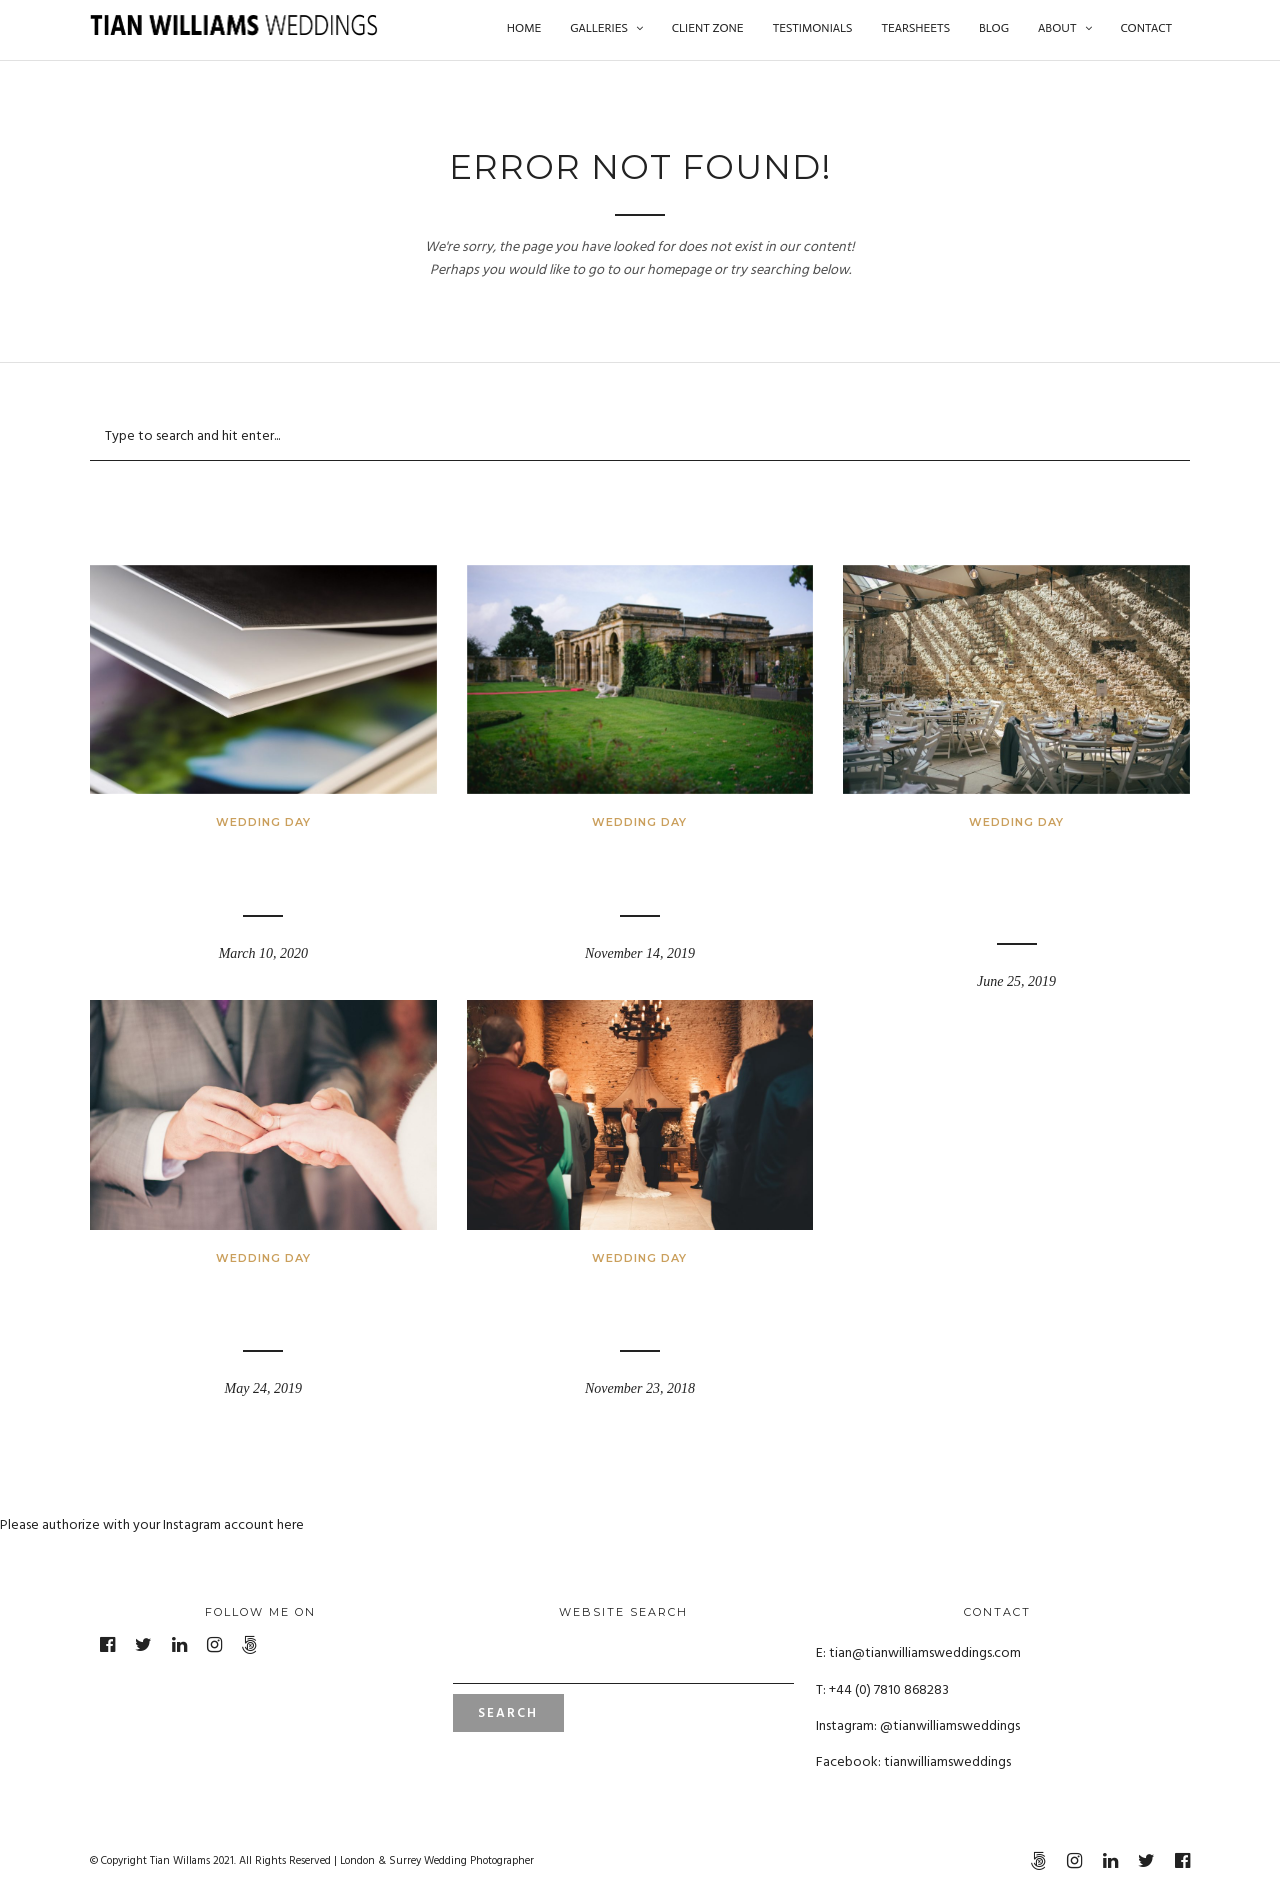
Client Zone (708, 28)
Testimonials (813, 28)
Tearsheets (915, 28)
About (1057, 28)
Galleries (599, 28)
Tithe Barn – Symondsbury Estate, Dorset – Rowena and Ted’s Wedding (1017, 880)
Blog (994, 28)
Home (524, 28)
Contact (1146, 28)
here (290, 1525)
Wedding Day (263, 822)
